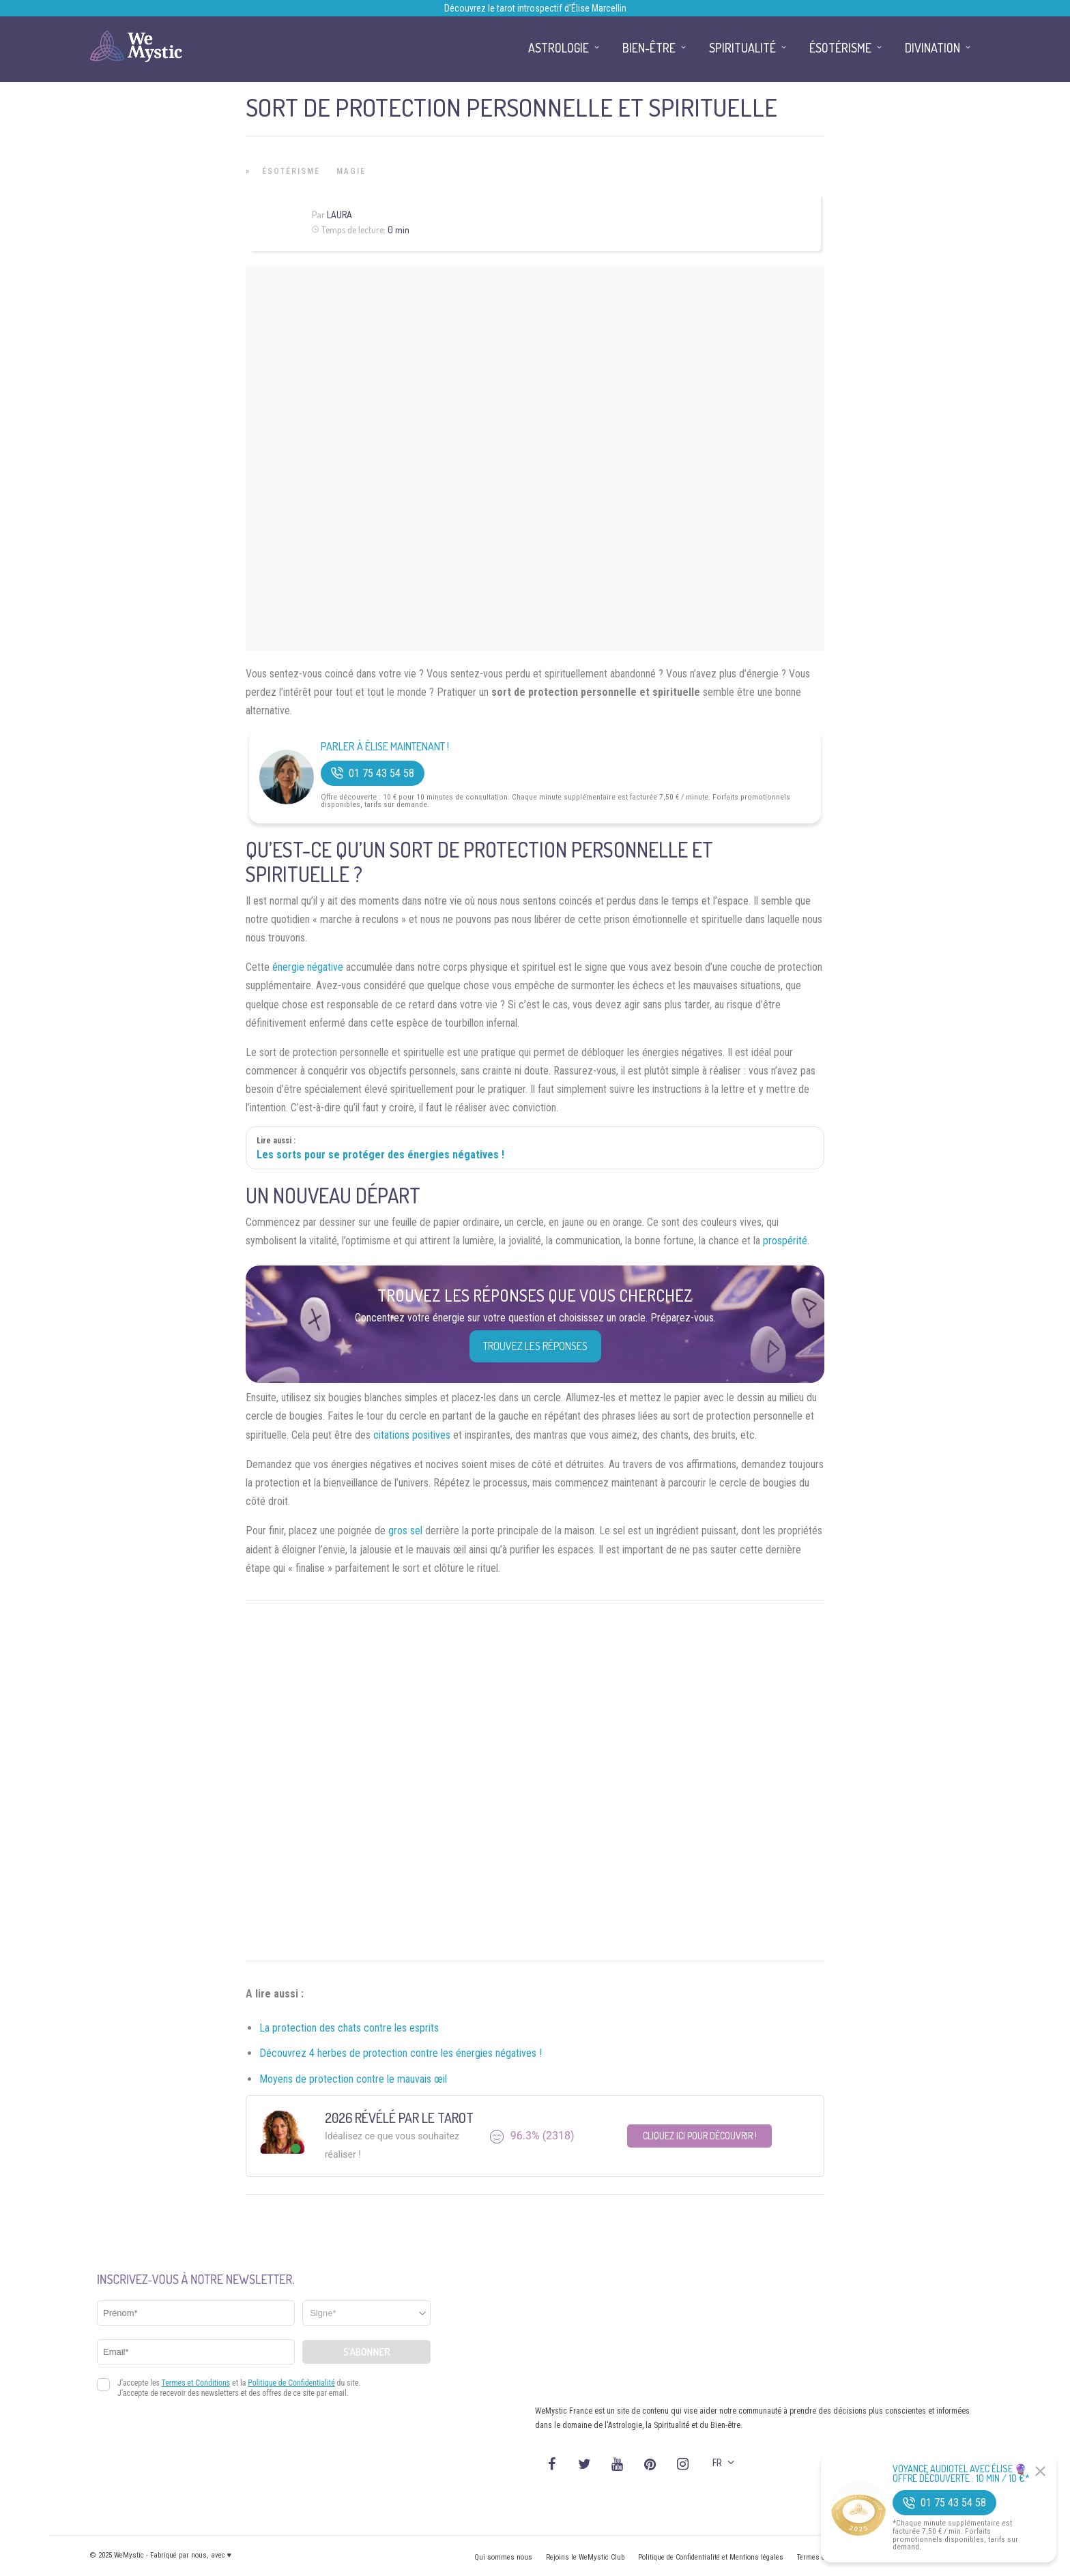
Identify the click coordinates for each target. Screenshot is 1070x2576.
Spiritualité (742, 47)
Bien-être (649, 47)
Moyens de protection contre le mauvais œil (353, 2079)
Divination (932, 47)
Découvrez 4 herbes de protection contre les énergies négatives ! (400, 2053)
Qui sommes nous (503, 2557)
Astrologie (558, 47)
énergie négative (307, 967)
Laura (339, 214)
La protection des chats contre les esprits (349, 2027)
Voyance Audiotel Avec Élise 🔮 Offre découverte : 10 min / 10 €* (961, 2473)
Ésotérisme (291, 171)
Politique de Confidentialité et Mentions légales (710, 2557)
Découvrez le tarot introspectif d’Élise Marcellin (535, 8)
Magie (351, 171)
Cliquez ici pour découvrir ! (700, 2135)
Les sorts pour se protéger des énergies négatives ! (380, 1154)
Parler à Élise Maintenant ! (385, 746)
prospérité (785, 1240)
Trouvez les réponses (535, 1346)
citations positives (411, 1435)
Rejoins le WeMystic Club (585, 2557)
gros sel (405, 1530)
